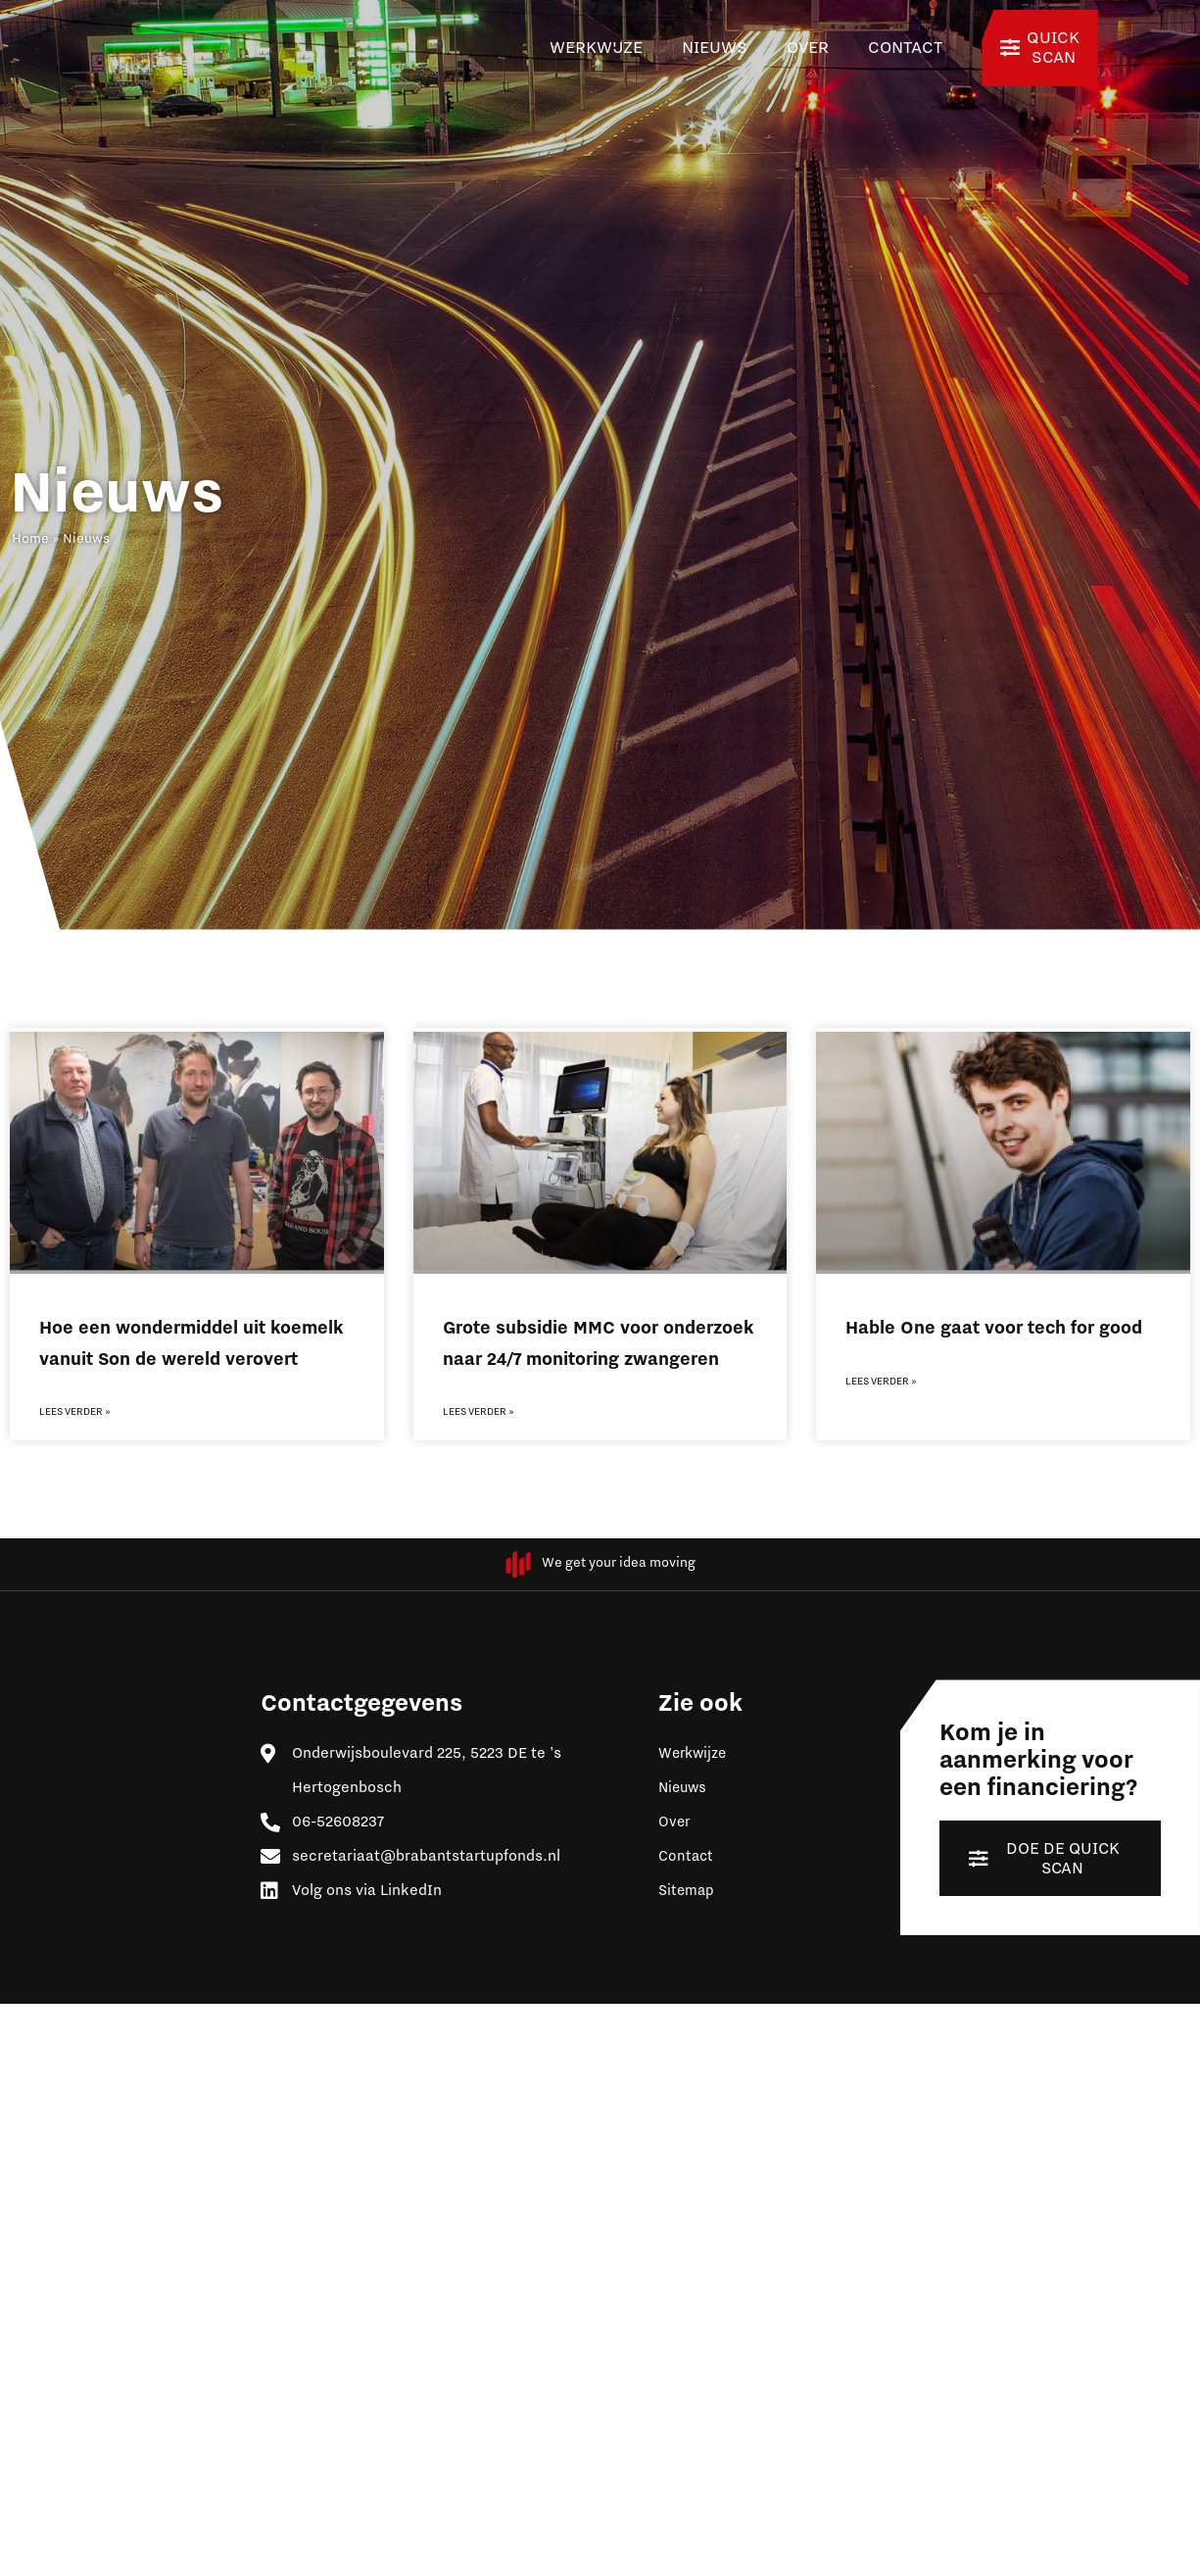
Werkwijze (596, 48)
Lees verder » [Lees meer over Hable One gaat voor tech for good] (881, 1381)
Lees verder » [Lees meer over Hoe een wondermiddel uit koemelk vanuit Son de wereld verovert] (75, 1412)
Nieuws (714, 48)
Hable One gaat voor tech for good (993, 1328)
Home (30, 539)
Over (808, 48)
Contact (905, 48)
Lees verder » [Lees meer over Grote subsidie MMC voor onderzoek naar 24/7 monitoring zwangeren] (478, 1412)
